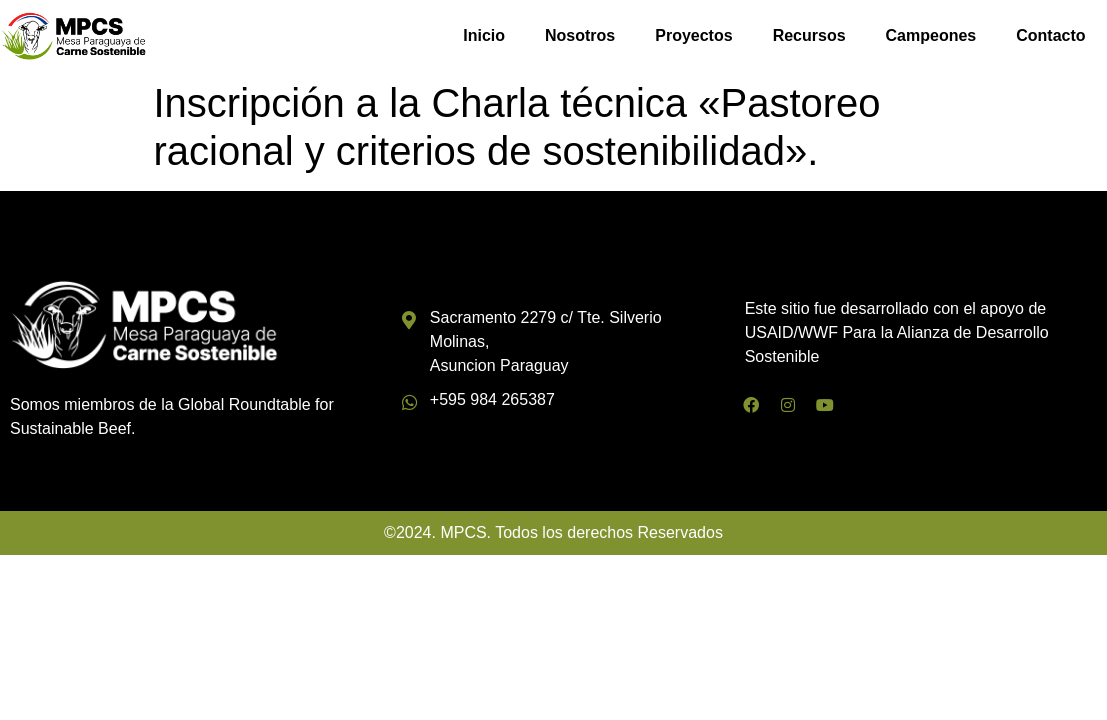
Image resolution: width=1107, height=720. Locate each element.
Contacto (1050, 35)
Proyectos (693, 35)
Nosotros (580, 35)
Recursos (809, 35)
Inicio (484, 35)
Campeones (931, 35)
